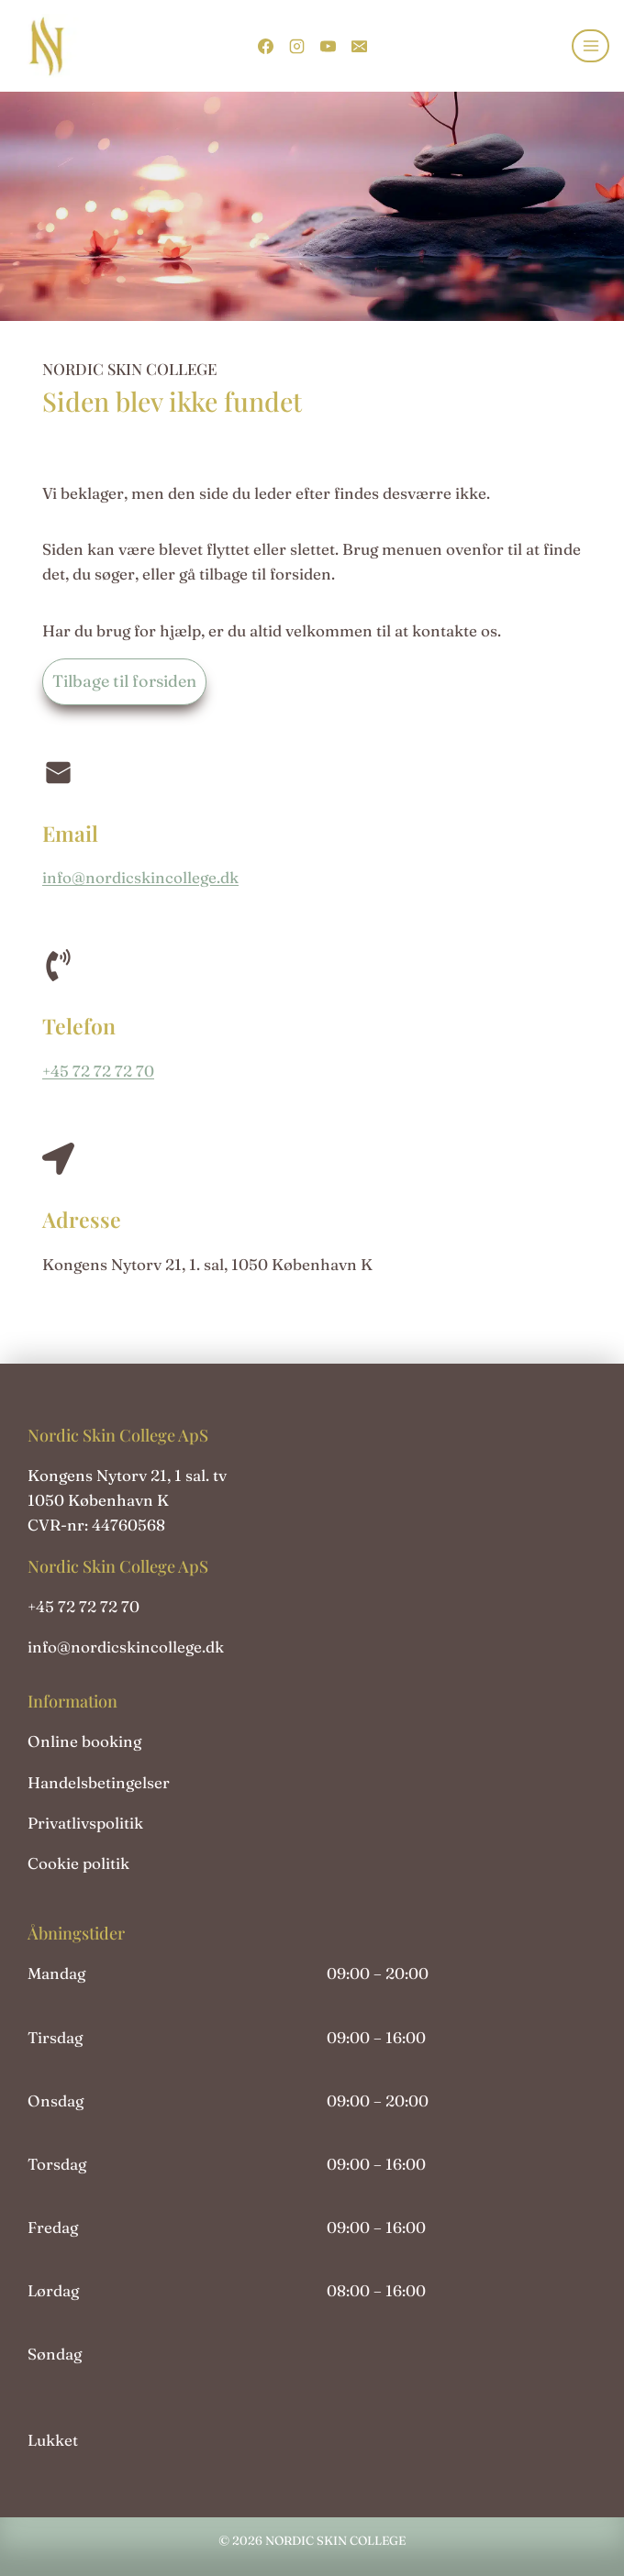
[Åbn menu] (590, 45)
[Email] (358, 45)
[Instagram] (296, 45)
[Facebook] (265, 45)
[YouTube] (327, 45)
